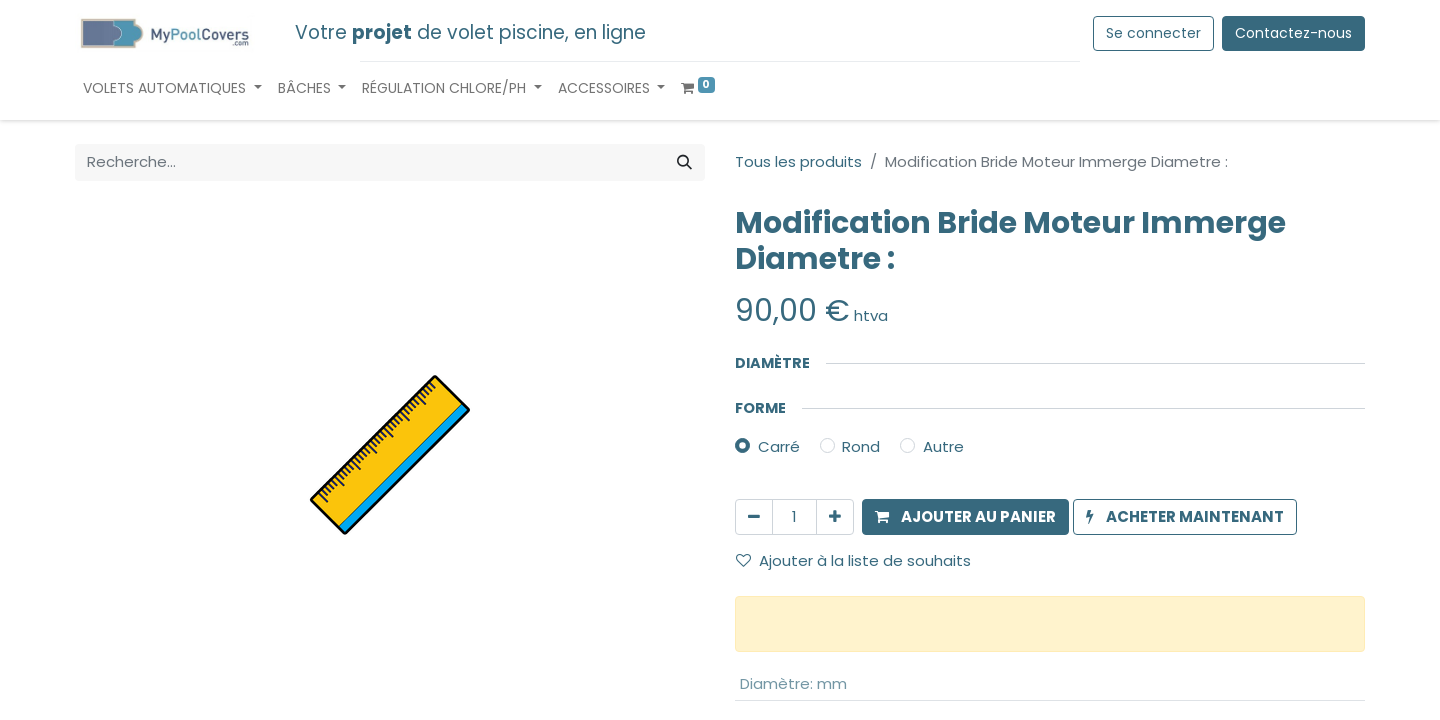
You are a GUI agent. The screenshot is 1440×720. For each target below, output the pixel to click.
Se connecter (1153, 33)
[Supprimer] (754, 517)
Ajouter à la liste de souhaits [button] (853, 560)
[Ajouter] (835, 517)
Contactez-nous (1293, 33)
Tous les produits (798, 161)
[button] (965, 517)
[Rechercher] (684, 162)
